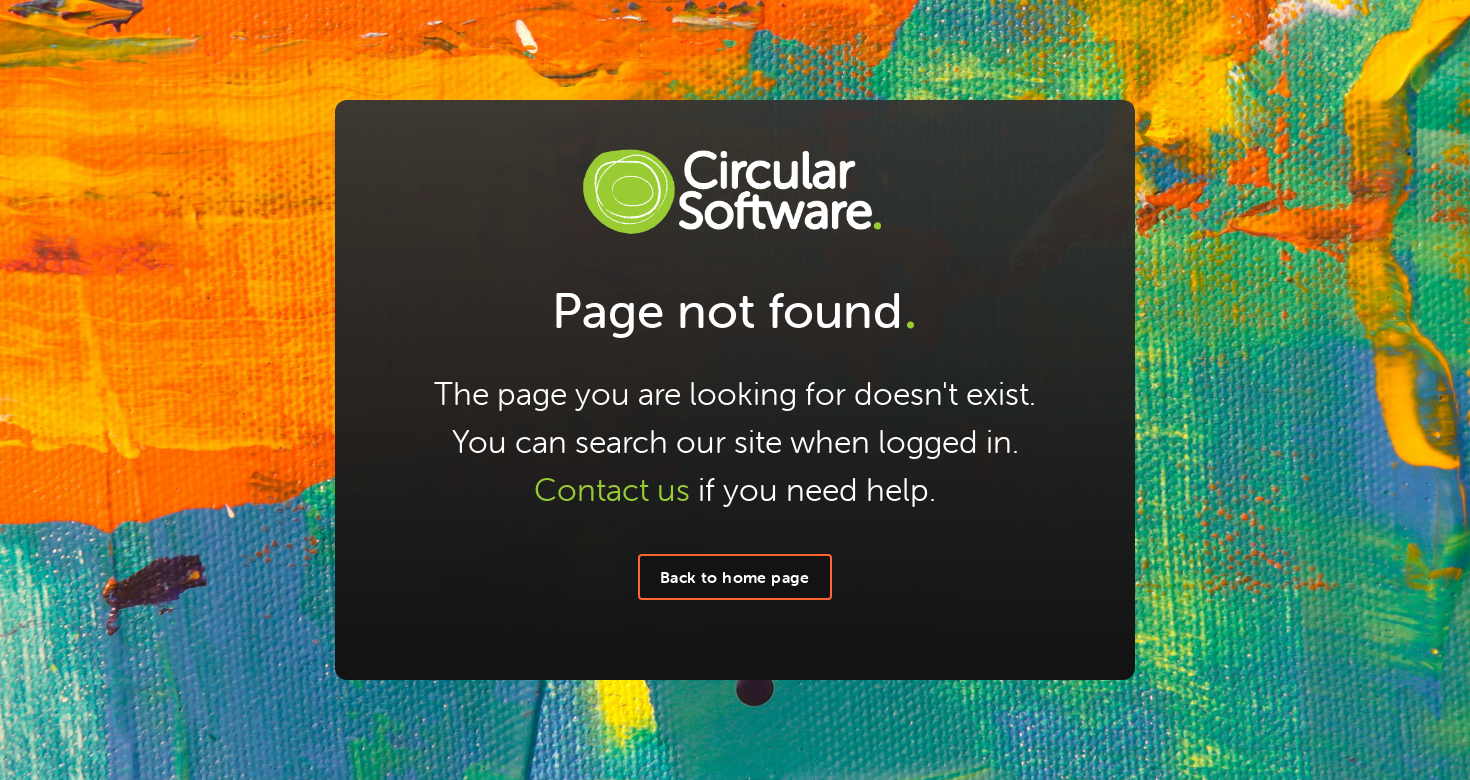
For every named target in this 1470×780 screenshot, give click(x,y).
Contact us (612, 489)
